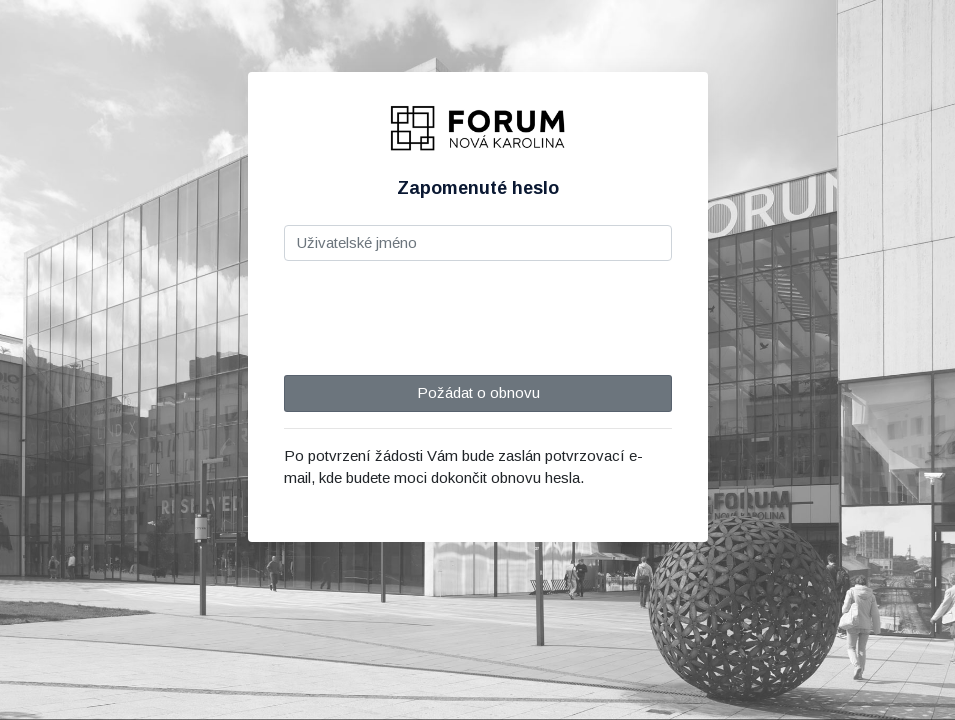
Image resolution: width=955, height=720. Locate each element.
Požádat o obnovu (477, 392)
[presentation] (436, 316)
